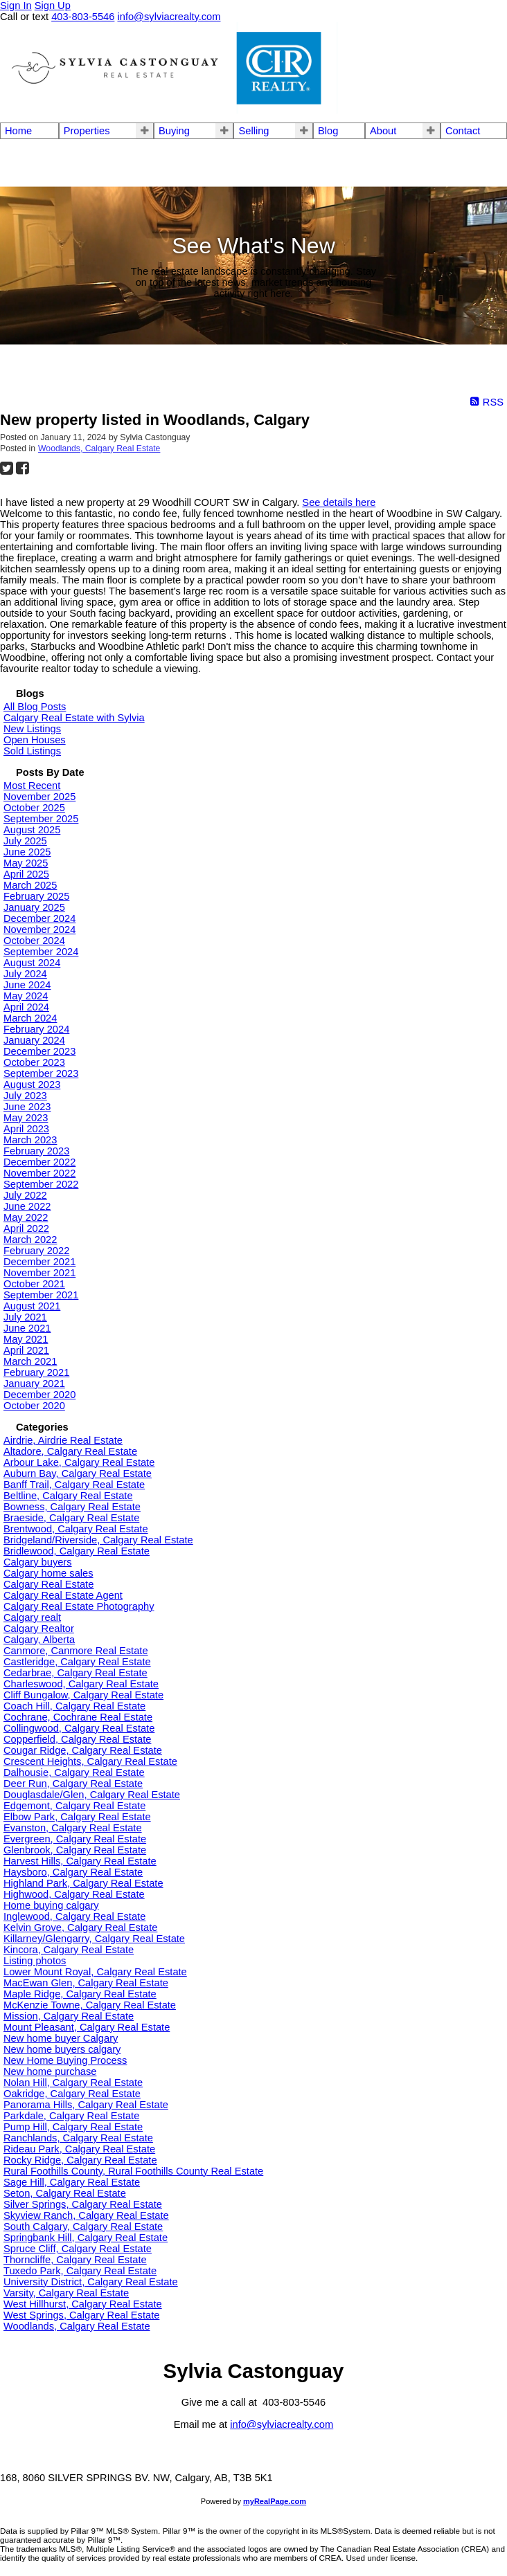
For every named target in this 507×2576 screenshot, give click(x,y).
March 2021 (30, 1361)
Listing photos (34, 1960)
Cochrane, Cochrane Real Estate (77, 1717)
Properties (87, 130)
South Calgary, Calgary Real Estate (83, 2226)
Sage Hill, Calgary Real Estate (71, 2182)
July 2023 (25, 1095)
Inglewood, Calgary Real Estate (74, 1916)
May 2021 (25, 1339)
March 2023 (30, 1139)
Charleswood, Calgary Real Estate (81, 1683)
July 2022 (25, 1195)
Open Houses (34, 739)
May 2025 (25, 863)
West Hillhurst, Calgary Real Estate (82, 2304)
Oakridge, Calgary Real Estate (72, 2093)
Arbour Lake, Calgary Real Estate (78, 1462)
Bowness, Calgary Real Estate (72, 1506)
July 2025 (25, 840)
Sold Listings (32, 750)
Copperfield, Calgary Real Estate (77, 1739)
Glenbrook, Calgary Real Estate (74, 1850)
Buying (174, 130)
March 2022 (30, 1239)
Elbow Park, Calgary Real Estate (77, 1816)
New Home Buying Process (65, 2060)
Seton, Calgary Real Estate (64, 2193)
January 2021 (34, 1383)
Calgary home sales (48, 1573)
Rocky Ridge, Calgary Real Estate (80, 2160)
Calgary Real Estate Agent (63, 1595)
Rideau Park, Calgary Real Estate (79, 2149)
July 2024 (25, 973)
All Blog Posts (34, 706)
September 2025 (40, 818)
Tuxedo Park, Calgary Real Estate (80, 2270)
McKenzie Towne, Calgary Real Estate (89, 2005)
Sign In (16, 5)
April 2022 (26, 1228)
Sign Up (53, 5)
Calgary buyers (37, 1562)
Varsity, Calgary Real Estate (66, 2292)
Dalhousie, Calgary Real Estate (74, 1772)
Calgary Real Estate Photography (78, 1606)
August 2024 (31, 962)
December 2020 (39, 1394)
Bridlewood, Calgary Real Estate (76, 1551)
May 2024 (25, 995)
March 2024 (30, 1018)
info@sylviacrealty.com (281, 2424)
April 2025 (26, 874)
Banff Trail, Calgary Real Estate (74, 1484)
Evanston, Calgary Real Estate (72, 1827)
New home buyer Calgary (60, 2038)
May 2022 (25, 1217)
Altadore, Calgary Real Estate (70, 1451)
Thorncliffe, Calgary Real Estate (75, 2259)
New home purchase (49, 2071)
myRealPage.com (274, 2501)
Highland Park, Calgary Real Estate (83, 1883)
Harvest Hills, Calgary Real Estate (80, 1861)
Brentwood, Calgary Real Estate (75, 1528)
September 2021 (40, 1294)
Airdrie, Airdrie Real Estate (63, 1440)
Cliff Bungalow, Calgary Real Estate (83, 1694)
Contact (463, 130)
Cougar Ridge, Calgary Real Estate (82, 1750)
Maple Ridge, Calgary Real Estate (80, 1993)
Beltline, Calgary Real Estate (68, 1495)
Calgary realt (32, 1617)
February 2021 (36, 1372)
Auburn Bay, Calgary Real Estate (77, 1473)
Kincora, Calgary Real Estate (68, 1949)
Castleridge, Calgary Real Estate (77, 1661)
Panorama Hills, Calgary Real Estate (85, 2104)
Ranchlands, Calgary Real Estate (78, 2137)
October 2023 (34, 1062)
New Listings (32, 728)
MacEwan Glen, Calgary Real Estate (85, 1982)
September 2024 (40, 951)
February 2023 (36, 1151)
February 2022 (36, 1250)
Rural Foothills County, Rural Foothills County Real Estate (133, 2171)
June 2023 (27, 1106)
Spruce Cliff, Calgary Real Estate (77, 2248)
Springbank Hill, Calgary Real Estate (85, 2237)
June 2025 (27, 852)
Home (18, 130)
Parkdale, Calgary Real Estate (71, 2115)
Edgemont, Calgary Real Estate (74, 1805)
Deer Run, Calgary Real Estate (73, 1783)
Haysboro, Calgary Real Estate (73, 1872)
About (383, 130)
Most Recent (31, 785)
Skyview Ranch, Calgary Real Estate (86, 2215)
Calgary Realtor (38, 1628)
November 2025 (39, 796)
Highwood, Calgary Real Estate (74, 1894)
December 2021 (39, 1261)
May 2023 (25, 1117)
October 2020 (34, 1405)
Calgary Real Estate (48, 1584)
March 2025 (30, 885)
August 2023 (31, 1084)
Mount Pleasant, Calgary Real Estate (86, 2027)
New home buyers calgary (62, 2049)
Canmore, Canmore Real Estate (75, 1650)
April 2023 (26, 1128)
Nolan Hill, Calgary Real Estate (73, 2082)
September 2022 (40, 1184)
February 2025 (36, 896)
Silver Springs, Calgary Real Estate (82, 2204)
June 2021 (27, 1328)
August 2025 (31, 829)
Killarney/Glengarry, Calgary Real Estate (94, 1938)
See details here (338, 502)
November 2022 (39, 1173)
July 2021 (25, 1317)
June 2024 (27, 984)
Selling (253, 130)
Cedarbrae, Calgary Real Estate (75, 1672)
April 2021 (26, 1350)
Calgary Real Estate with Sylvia (74, 717)
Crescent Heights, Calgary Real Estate (90, 1761)
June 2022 (27, 1206)
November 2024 (39, 929)
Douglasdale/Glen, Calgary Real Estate (91, 1794)
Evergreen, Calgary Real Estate (74, 1838)
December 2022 (39, 1162)
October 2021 (34, 1283)
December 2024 (39, 918)
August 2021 (31, 1306)
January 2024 (34, 1040)
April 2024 (26, 1007)
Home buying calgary (51, 1905)
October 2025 (34, 807)
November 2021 (39, 1272)
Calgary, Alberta (39, 1639)
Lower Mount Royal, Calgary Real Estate (95, 1971)
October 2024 (34, 940)
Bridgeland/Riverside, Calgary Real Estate (98, 1539)
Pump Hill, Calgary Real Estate (73, 2126)
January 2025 (34, 907)
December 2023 (39, 1051)
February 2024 (36, 1029)
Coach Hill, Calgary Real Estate (74, 1706)
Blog (328, 130)
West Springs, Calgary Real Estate (81, 2315)
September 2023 (40, 1073)
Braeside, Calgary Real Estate (71, 1517)
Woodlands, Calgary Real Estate (99, 448)
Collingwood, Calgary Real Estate (78, 1728)
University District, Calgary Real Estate (90, 2281)
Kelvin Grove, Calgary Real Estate (80, 1927)
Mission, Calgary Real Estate (68, 2016)
